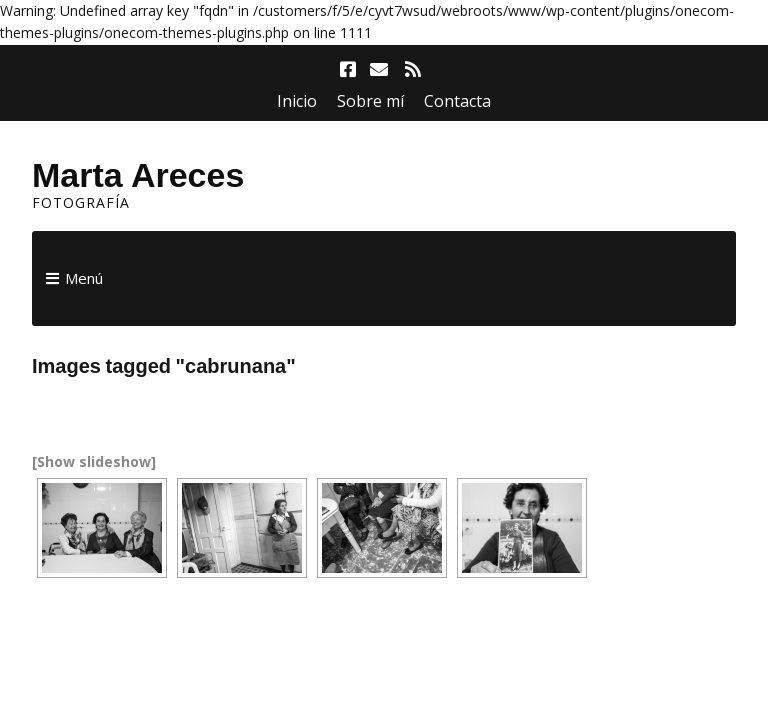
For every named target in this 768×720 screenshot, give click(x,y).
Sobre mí (370, 101)
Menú (84, 278)
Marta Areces (138, 175)
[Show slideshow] (94, 461)
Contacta (457, 101)
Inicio (297, 101)
